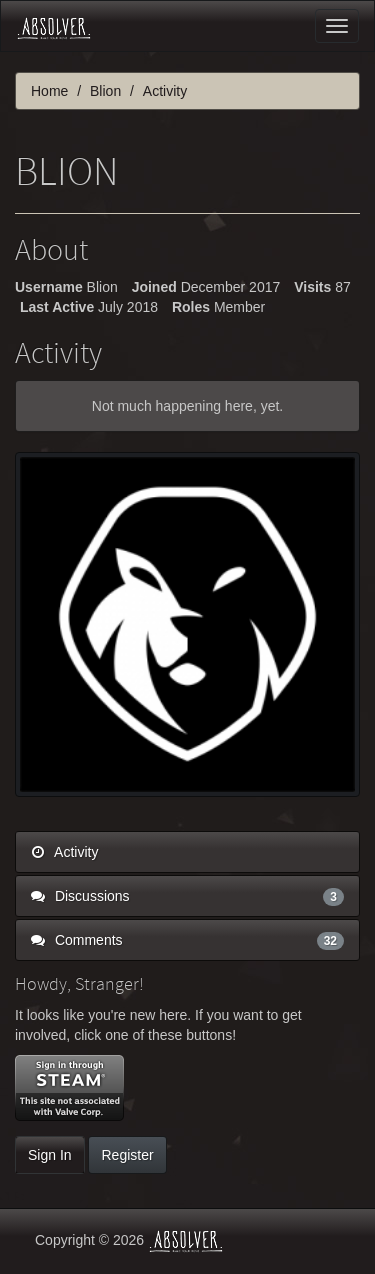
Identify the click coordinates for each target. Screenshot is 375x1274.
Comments (187, 940)
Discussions (187, 896)
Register (127, 1155)
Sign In (50, 1155)
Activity (64, 852)
